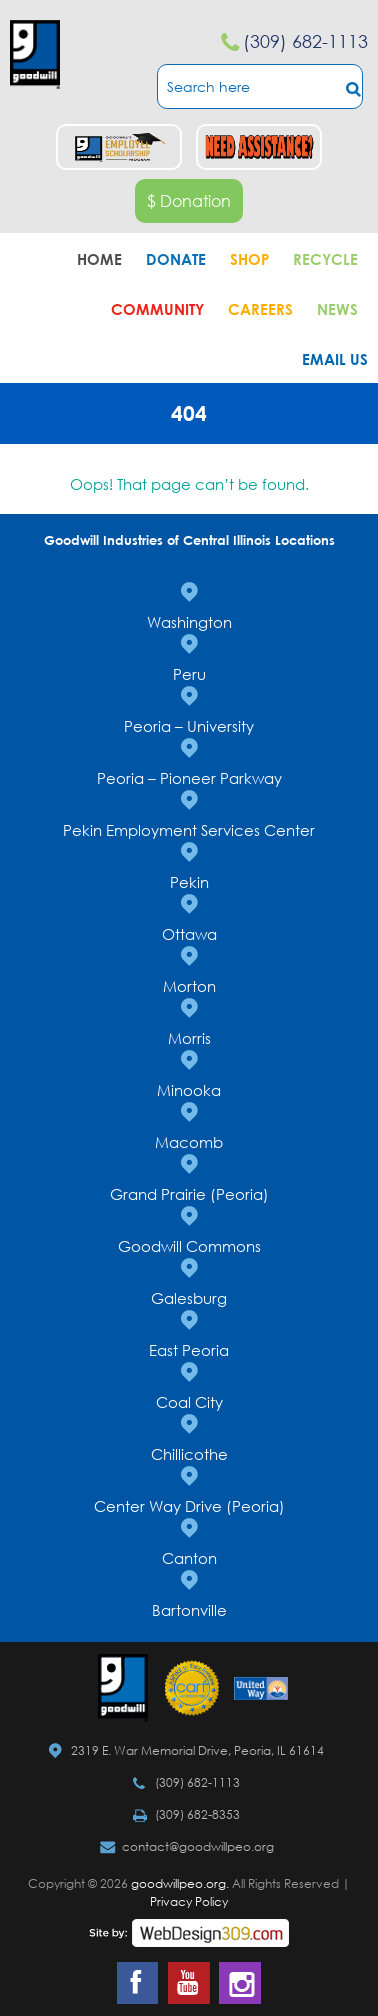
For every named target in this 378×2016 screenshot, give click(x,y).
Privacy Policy (189, 1901)
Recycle (325, 259)
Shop (249, 259)
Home (99, 259)
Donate (176, 259)
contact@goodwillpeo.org (198, 1846)
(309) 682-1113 (305, 41)
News (337, 309)
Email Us (335, 359)
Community (157, 309)
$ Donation (189, 201)
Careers (260, 309)
